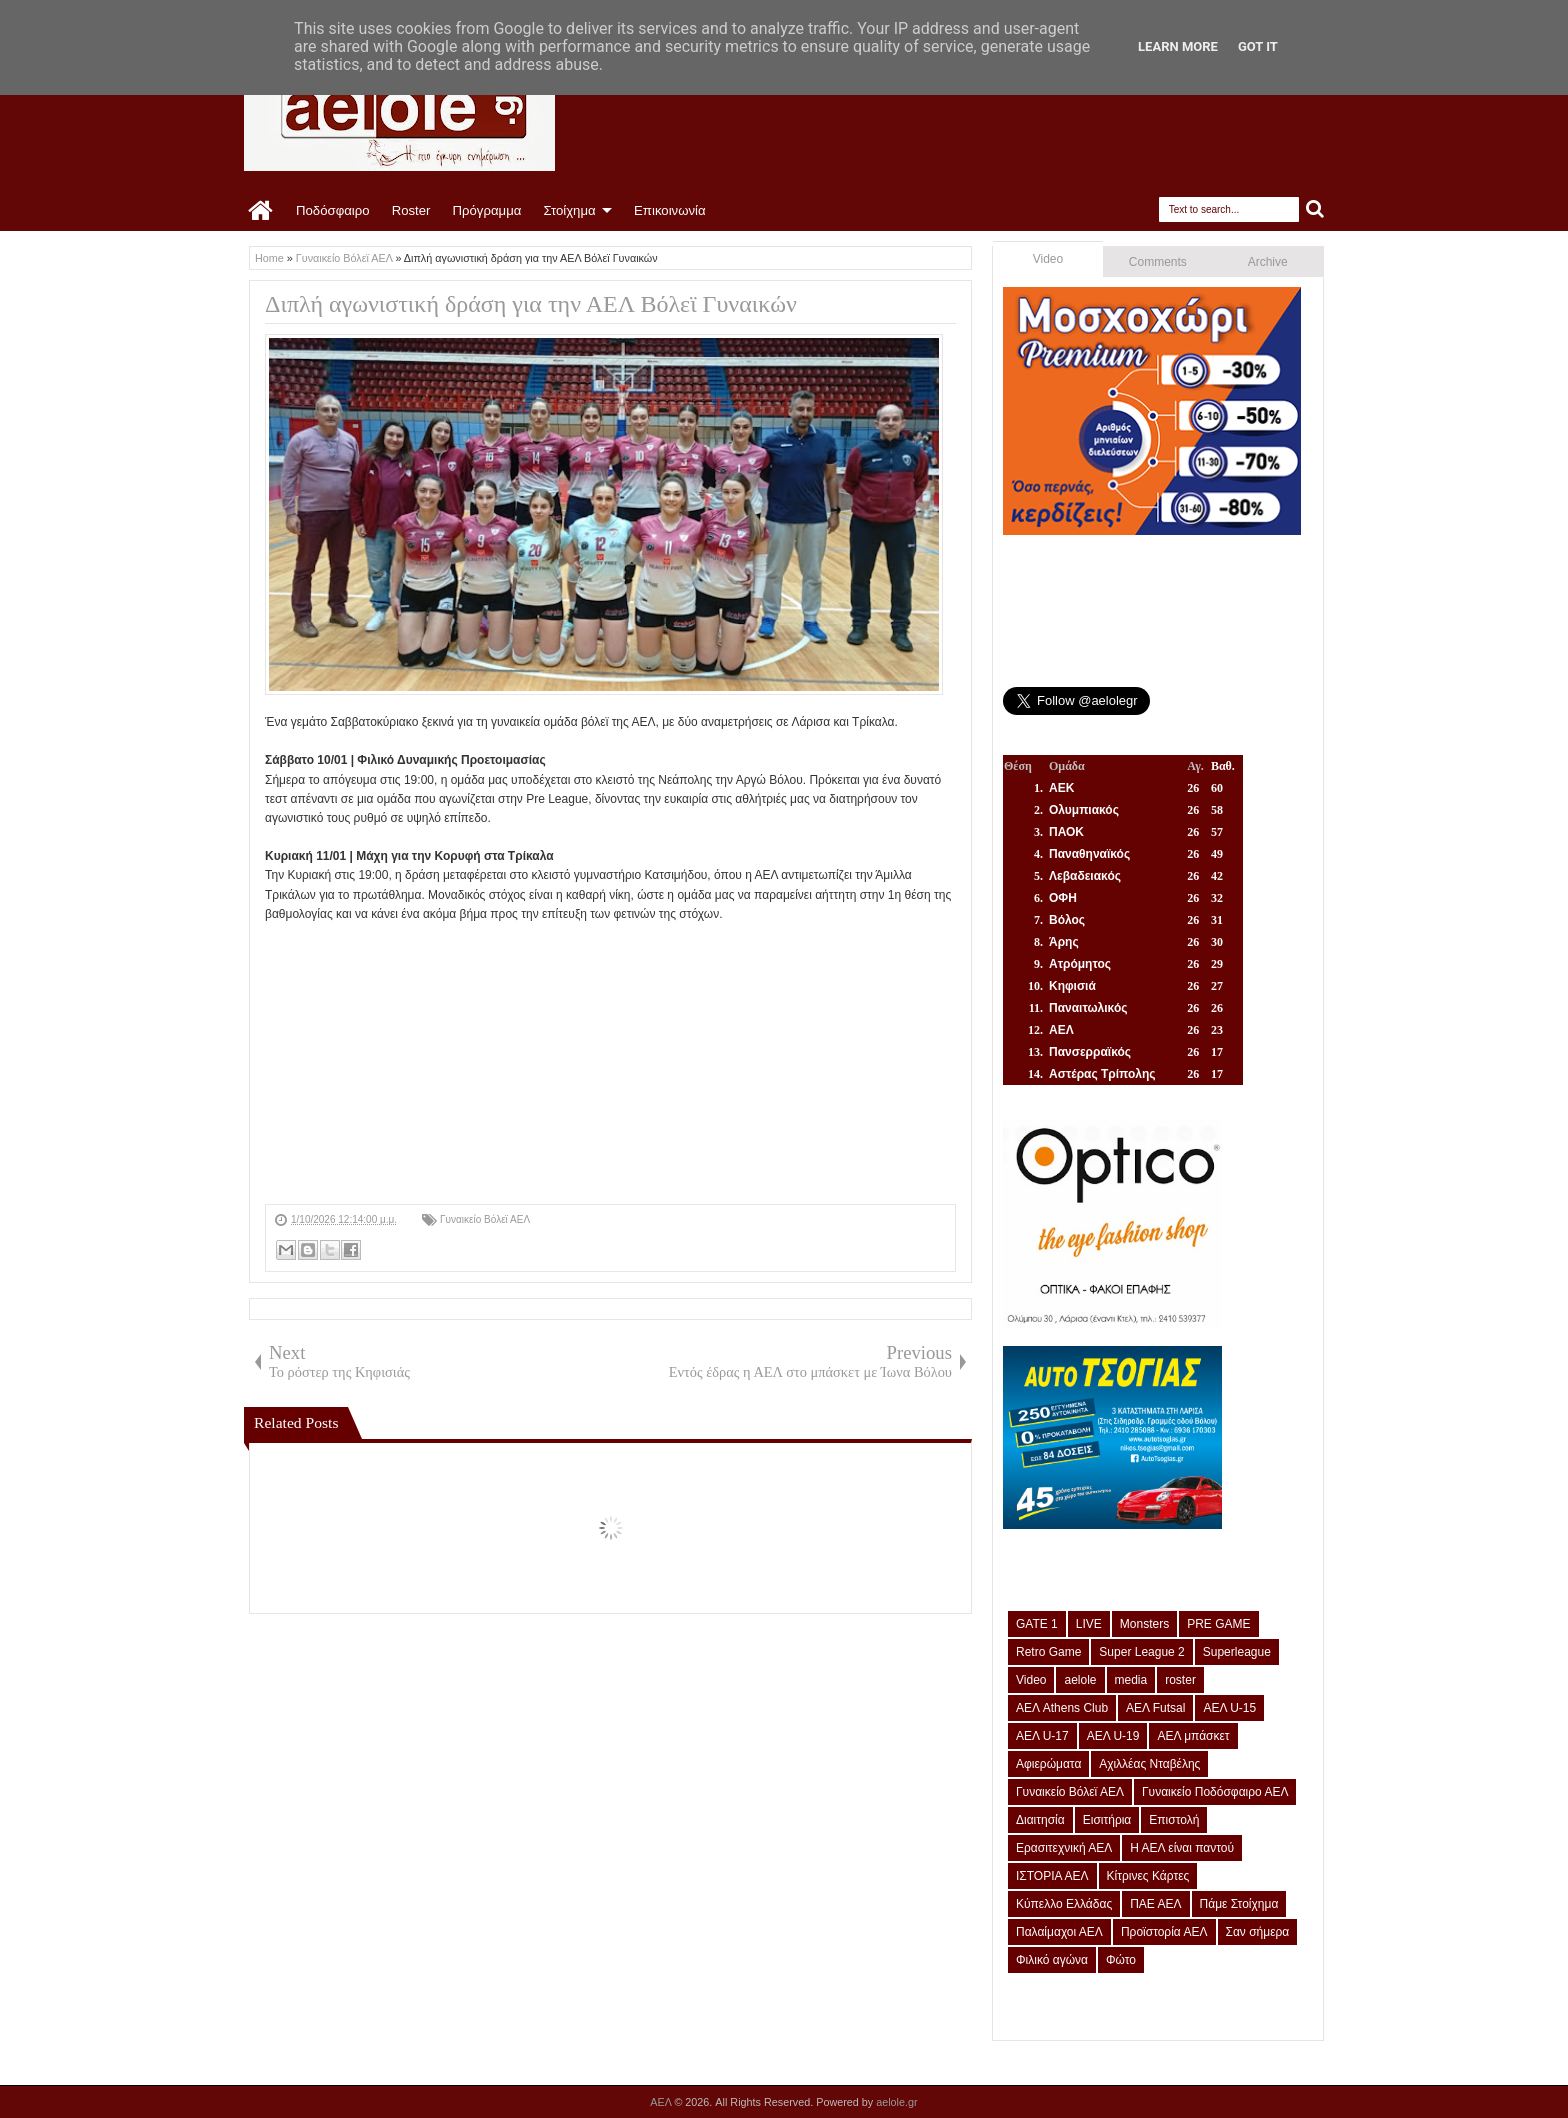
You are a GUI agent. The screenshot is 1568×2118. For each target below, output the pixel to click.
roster (1180, 1680)
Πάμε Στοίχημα (1239, 1904)
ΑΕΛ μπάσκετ (1193, 1736)
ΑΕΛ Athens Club (1062, 1708)
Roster (411, 210)
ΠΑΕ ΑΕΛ (1155, 1904)
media (1131, 1680)
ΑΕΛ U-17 (1042, 1736)
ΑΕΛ (662, 2102)
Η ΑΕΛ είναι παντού (1182, 1848)
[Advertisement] (610, 1064)
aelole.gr (896, 2102)
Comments (1158, 262)
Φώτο (1121, 1960)
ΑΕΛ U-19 (1113, 1736)
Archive (1268, 262)
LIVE (1089, 1624)
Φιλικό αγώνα (1052, 1960)
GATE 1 (1037, 1624)
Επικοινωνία (670, 210)
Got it (1258, 46)
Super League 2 (1141, 1652)
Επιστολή (1174, 1820)
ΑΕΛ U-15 (1229, 1708)
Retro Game (1048, 1652)
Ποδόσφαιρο (333, 210)
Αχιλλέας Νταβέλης (1149, 1764)
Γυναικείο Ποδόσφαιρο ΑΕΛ (1215, 1792)
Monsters (1144, 1624)
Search (1315, 209)
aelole (1080, 1680)
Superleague (1237, 1652)
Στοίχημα (569, 210)
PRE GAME (1218, 1624)
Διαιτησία (1040, 1820)
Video (1048, 259)
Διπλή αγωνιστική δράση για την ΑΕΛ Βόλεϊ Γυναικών (531, 304)
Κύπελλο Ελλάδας (1064, 1904)
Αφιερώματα (1048, 1764)
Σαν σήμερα (1258, 1932)
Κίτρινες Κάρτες (1148, 1876)
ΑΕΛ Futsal (1155, 1708)
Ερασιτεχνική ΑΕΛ (1064, 1848)
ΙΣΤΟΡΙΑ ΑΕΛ (1052, 1876)
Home (261, 211)
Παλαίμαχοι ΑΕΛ (1059, 1932)
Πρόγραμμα (486, 210)
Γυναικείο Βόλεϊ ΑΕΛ (485, 1219)
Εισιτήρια (1107, 1820)
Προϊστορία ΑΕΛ (1164, 1932)
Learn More (1178, 46)
